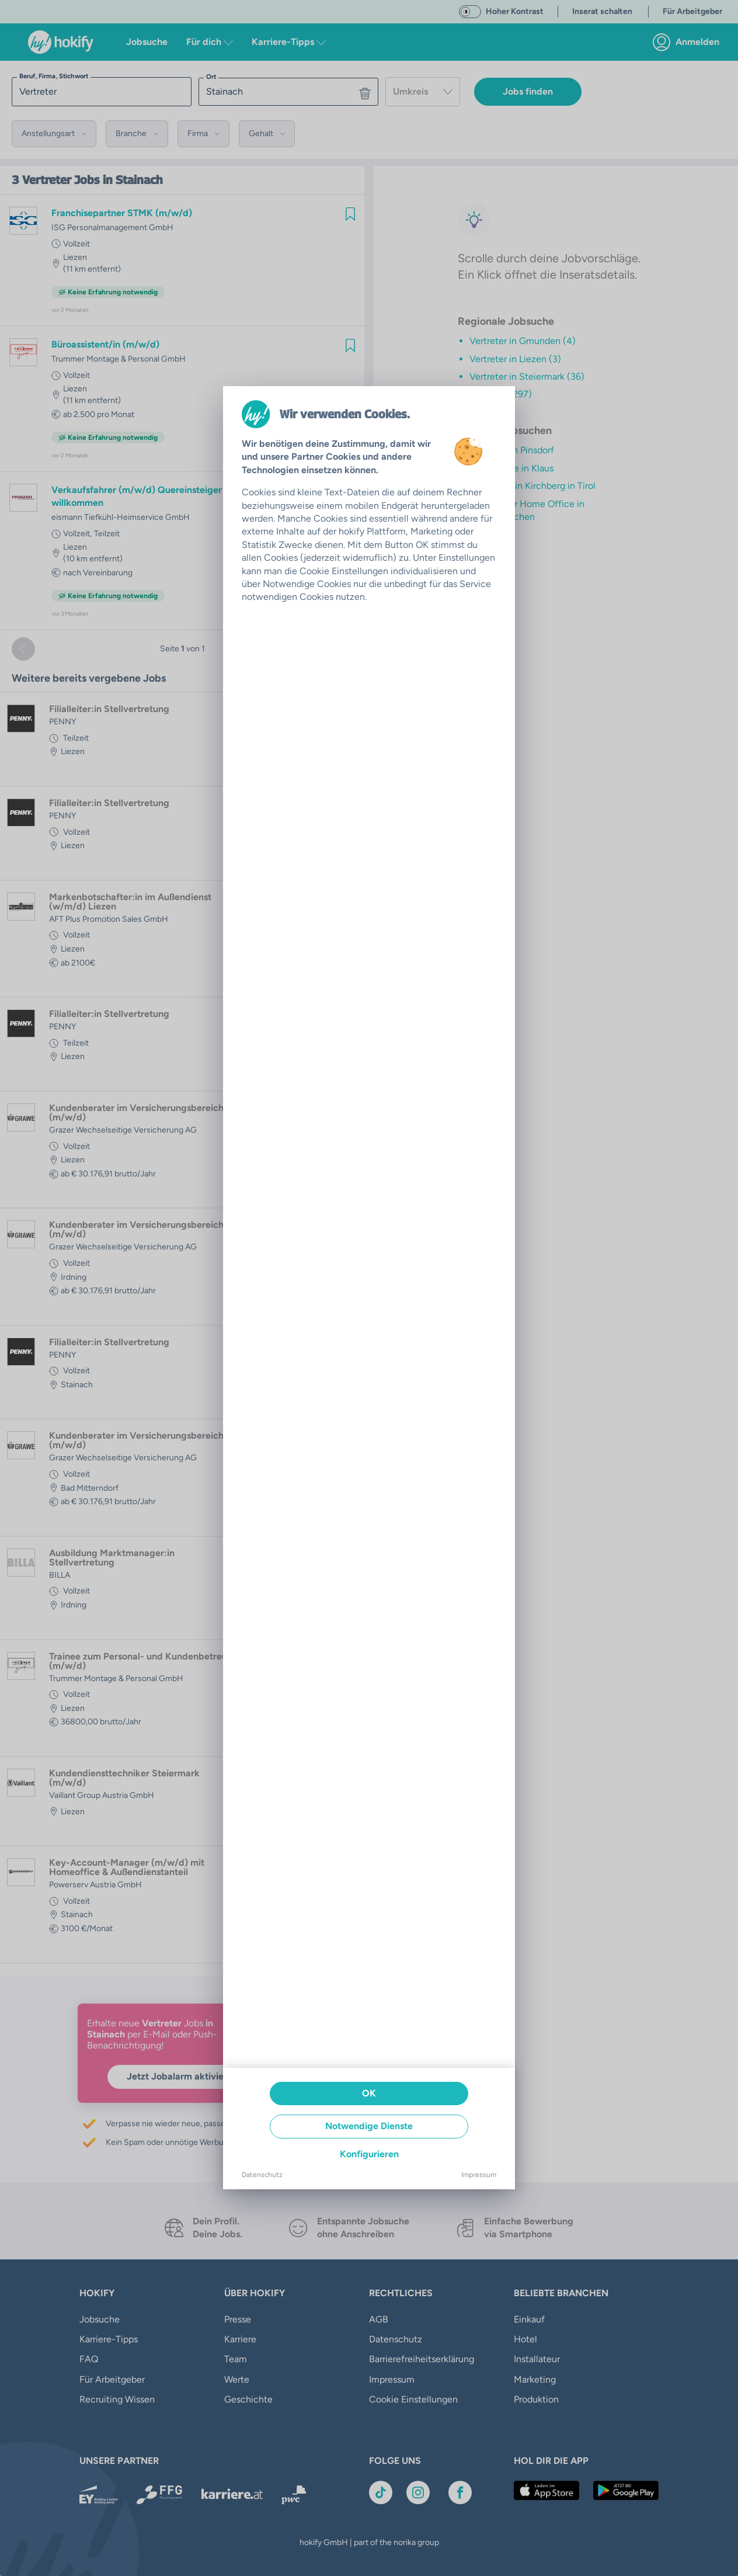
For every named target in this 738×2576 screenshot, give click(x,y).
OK (369, 2093)
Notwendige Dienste (369, 2125)
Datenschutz (262, 2175)
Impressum (478, 2175)
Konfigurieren (369, 2154)
